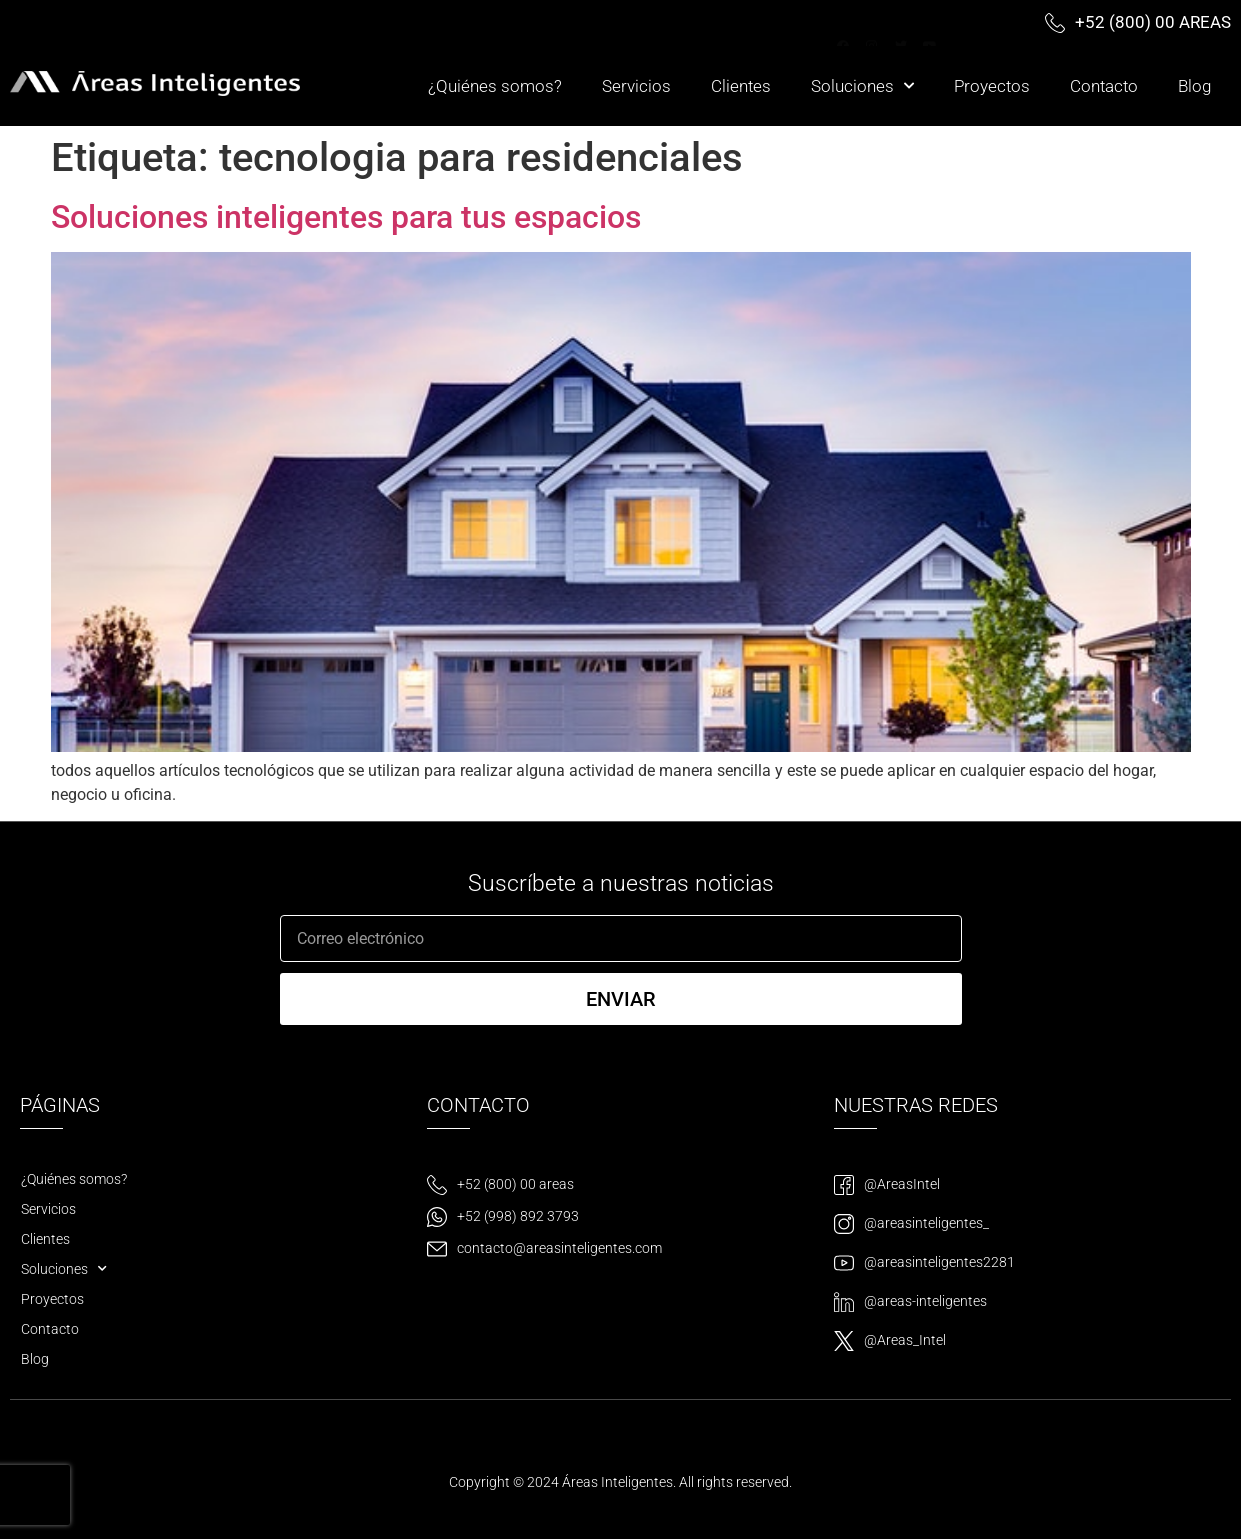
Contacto (1104, 86)
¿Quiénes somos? (495, 86)
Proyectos (992, 86)
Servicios (636, 86)
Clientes (741, 86)
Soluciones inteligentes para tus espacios (346, 217)
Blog (1194, 86)
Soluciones (862, 86)
